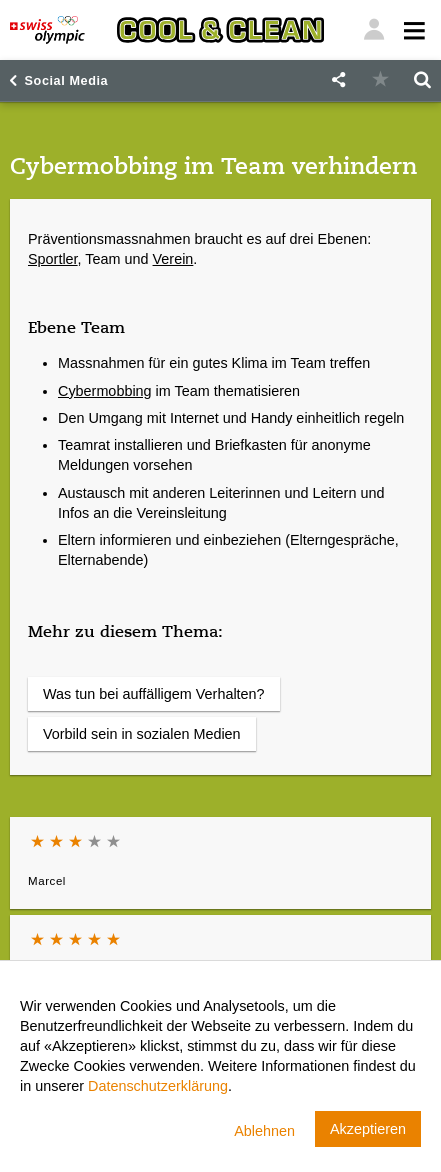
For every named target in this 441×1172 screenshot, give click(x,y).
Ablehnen (264, 1131)
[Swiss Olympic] (47, 30)
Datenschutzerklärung (158, 1086)
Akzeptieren (368, 1129)
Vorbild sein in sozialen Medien (142, 734)
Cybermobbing (105, 391)
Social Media (67, 81)
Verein (173, 259)
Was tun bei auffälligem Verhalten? (154, 694)
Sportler (53, 259)
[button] (338, 80)
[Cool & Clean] (221, 30)
